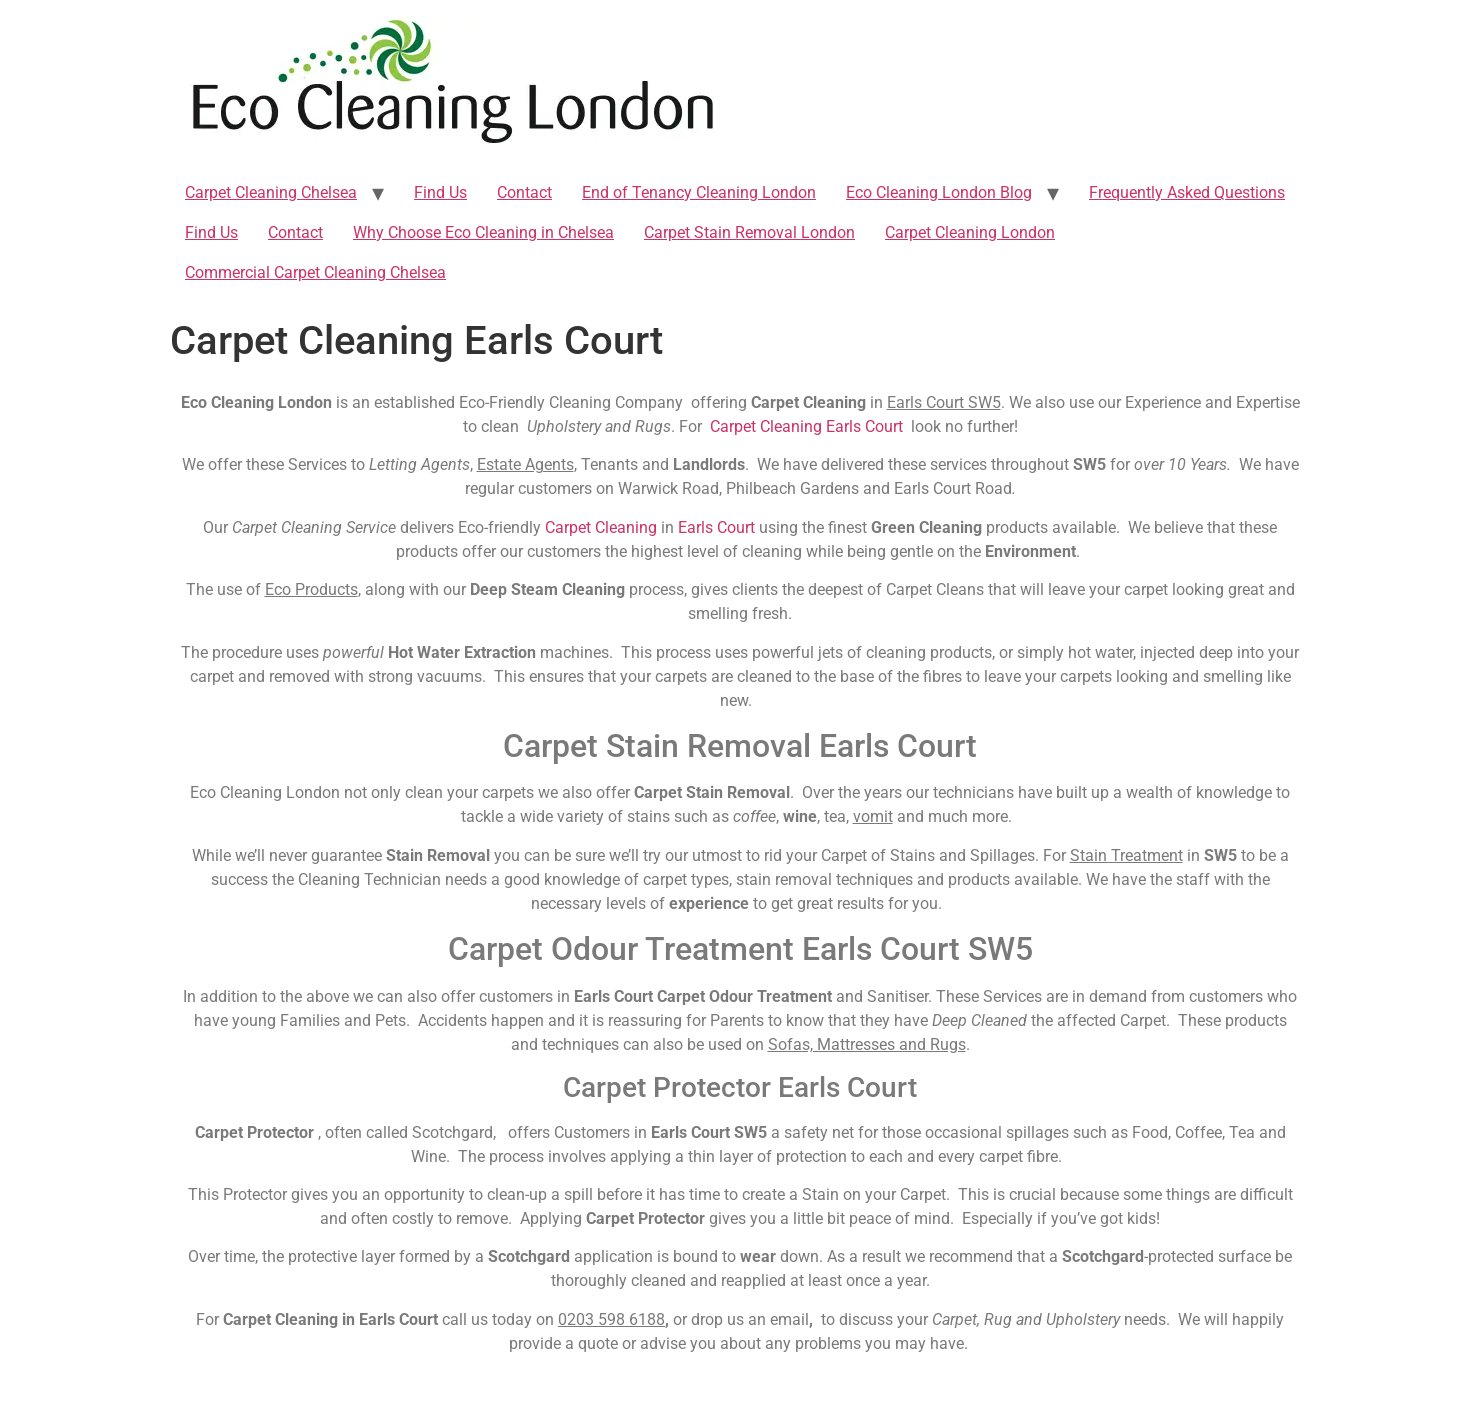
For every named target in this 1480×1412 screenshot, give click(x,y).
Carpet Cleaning (601, 527)
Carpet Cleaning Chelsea (271, 192)
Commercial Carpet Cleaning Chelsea (315, 272)
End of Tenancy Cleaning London (699, 192)
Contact (524, 192)
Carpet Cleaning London (970, 232)
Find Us (440, 192)
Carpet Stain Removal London (749, 232)
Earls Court (716, 527)
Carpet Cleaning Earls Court (808, 426)
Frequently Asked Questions (1187, 192)
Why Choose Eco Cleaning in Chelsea (483, 232)
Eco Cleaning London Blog (939, 192)
